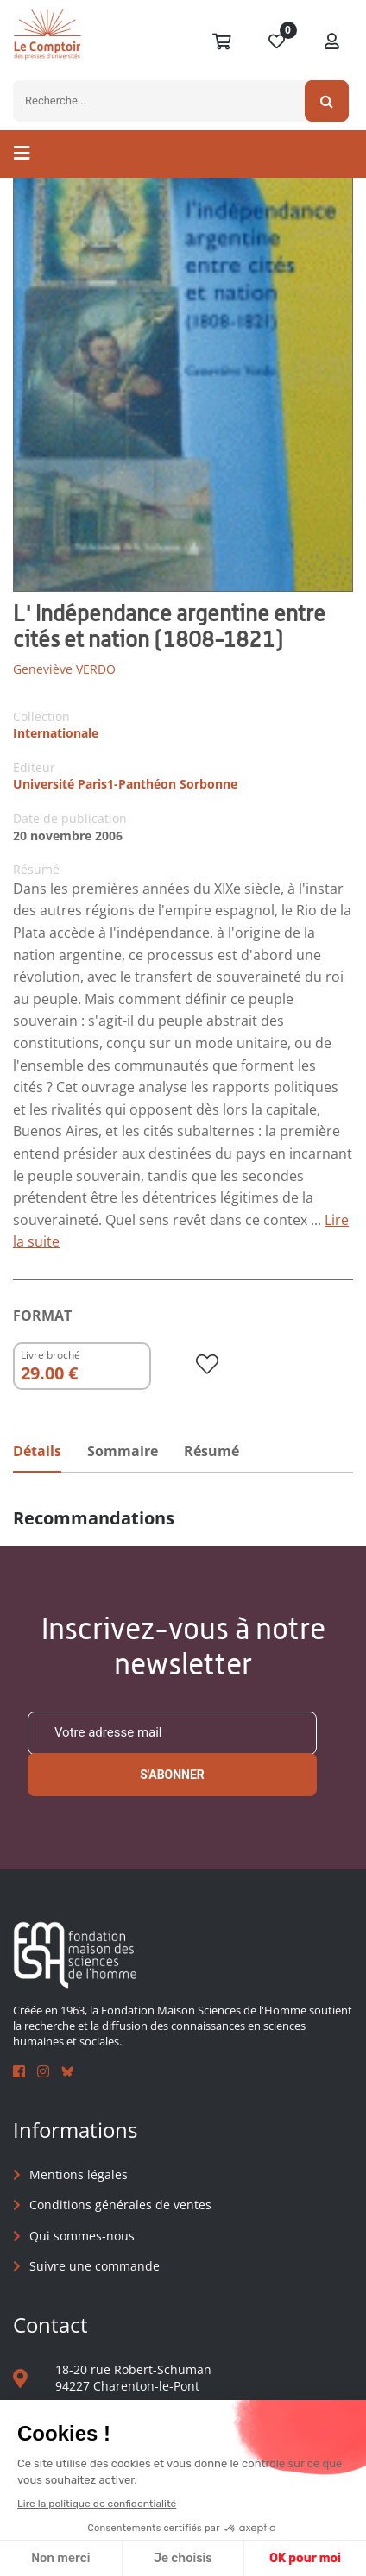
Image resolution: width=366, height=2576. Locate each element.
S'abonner (172, 1774)
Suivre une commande (94, 2266)
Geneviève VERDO (64, 669)
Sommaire (122, 1451)
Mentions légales (78, 2174)
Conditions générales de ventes (120, 2204)
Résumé (211, 1451)
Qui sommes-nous (82, 2235)
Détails (37, 1451)
